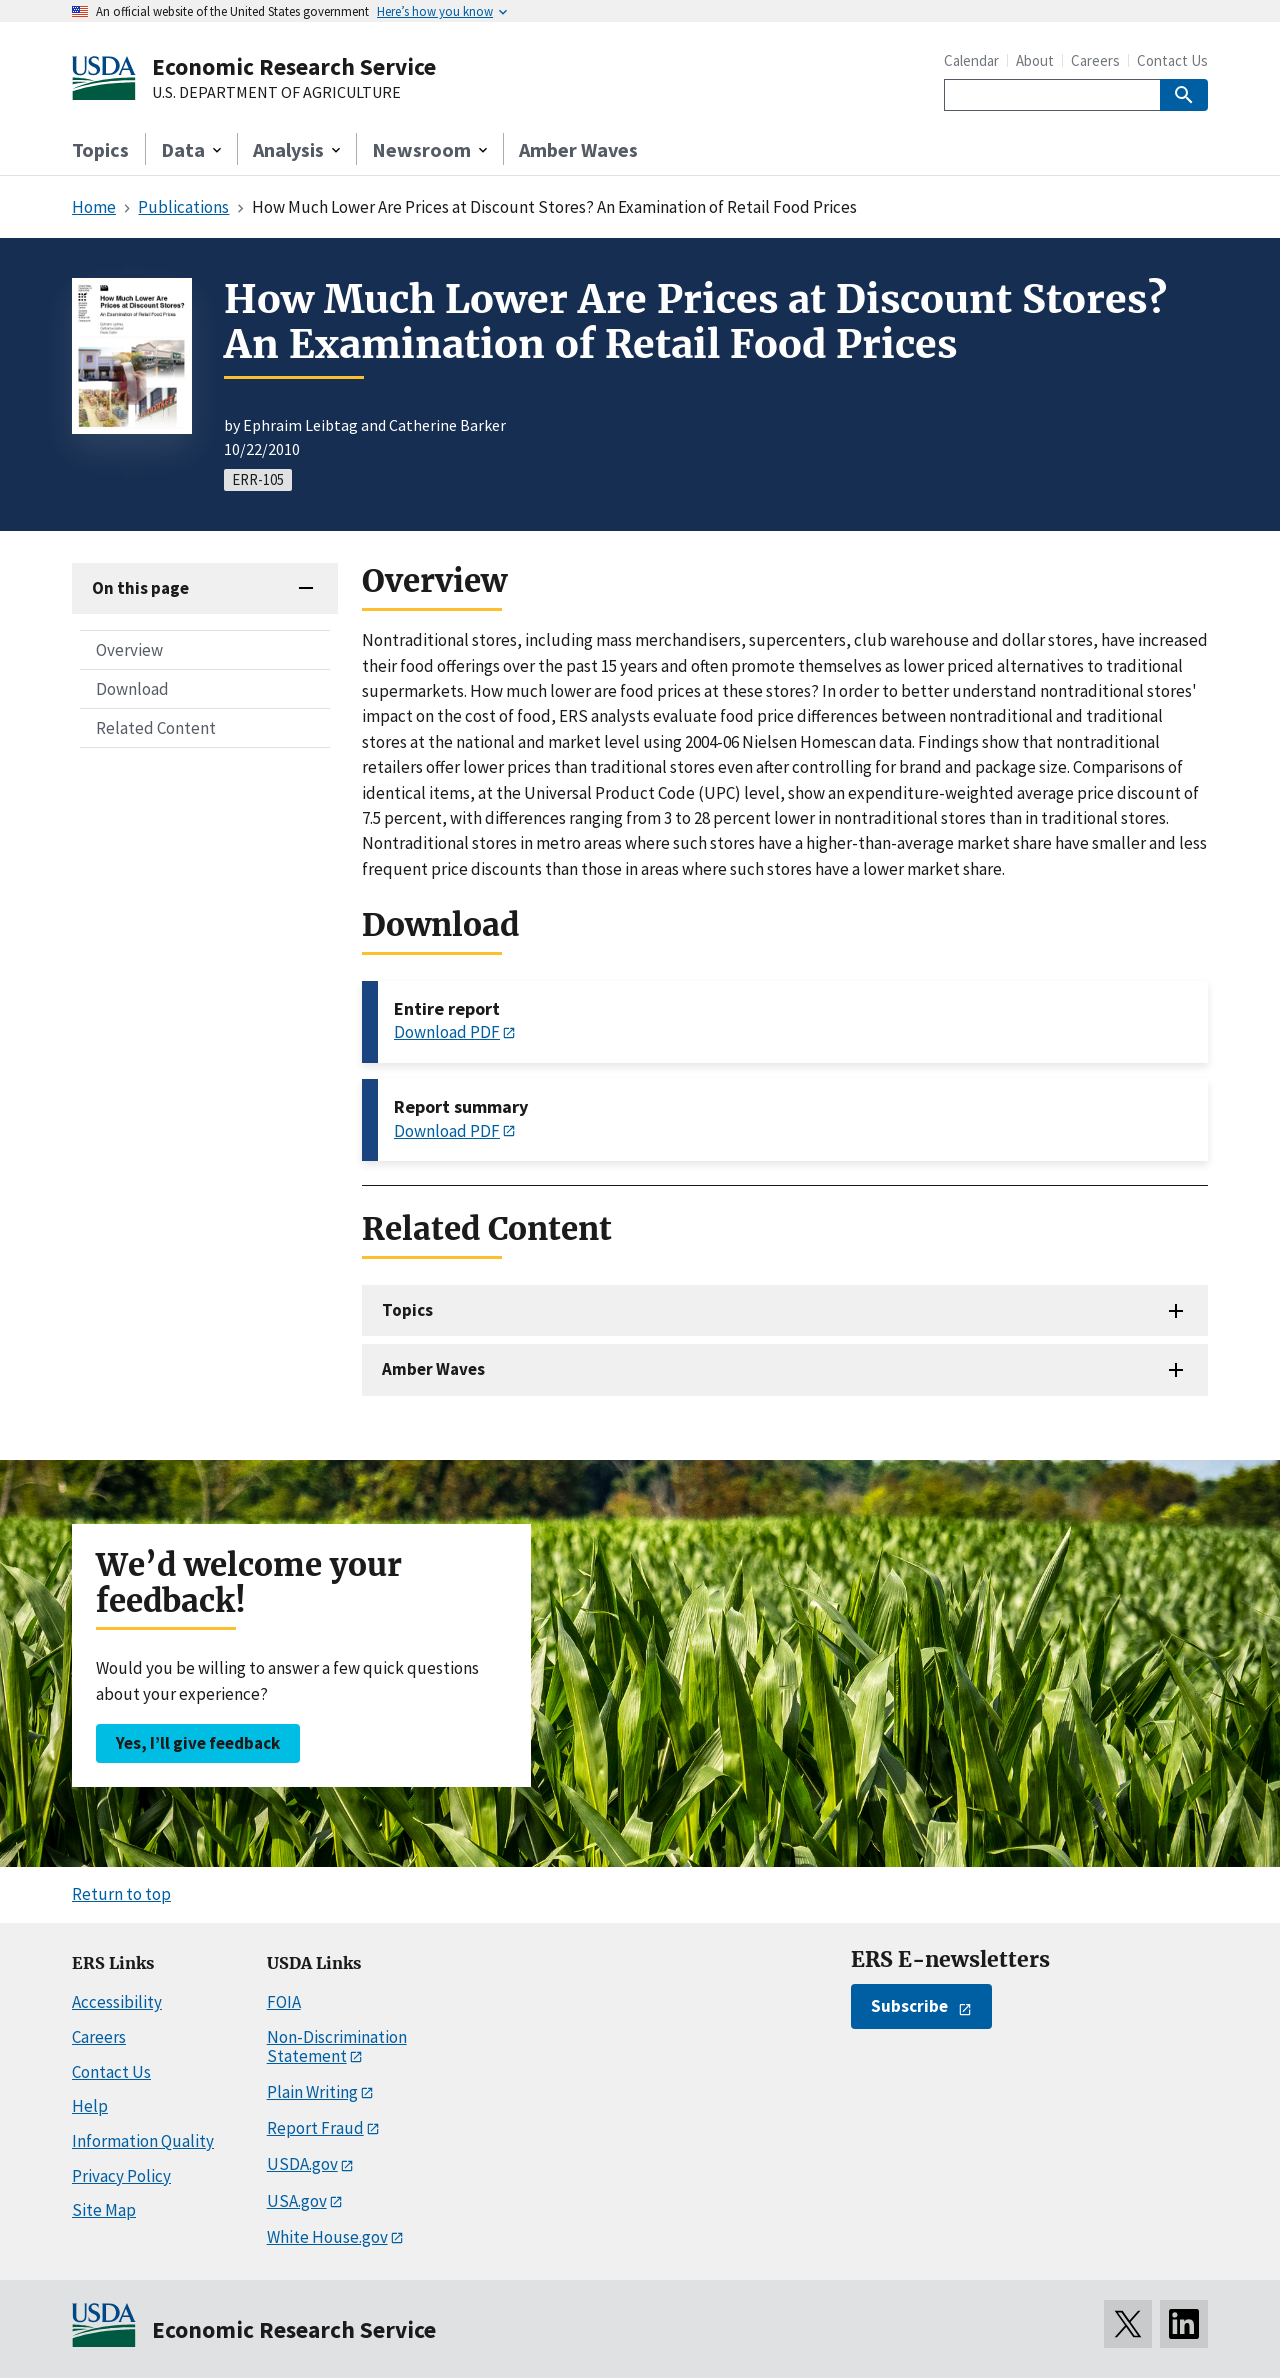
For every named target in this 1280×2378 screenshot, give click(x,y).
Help (90, 2106)
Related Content (156, 728)
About (1035, 60)
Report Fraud (315, 2128)
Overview (129, 650)
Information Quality (143, 2141)
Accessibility (117, 2002)
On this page (140, 588)
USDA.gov (302, 2164)
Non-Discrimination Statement (337, 2046)
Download (132, 689)
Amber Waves (578, 149)
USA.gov (297, 2201)
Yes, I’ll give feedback (198, 1743)
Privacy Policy (121, 2176)
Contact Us (1172, 60)
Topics (100, 149)
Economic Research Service (294, 66)
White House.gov (327, 2237)
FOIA (284, 2002)
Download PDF (447, 1032)
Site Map (104, 2210)
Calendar (971, 60)
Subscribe (909, 2006)
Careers (1095, 60)
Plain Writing (312, 2092)
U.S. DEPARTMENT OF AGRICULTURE (276, 93)
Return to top (121, 1894)
